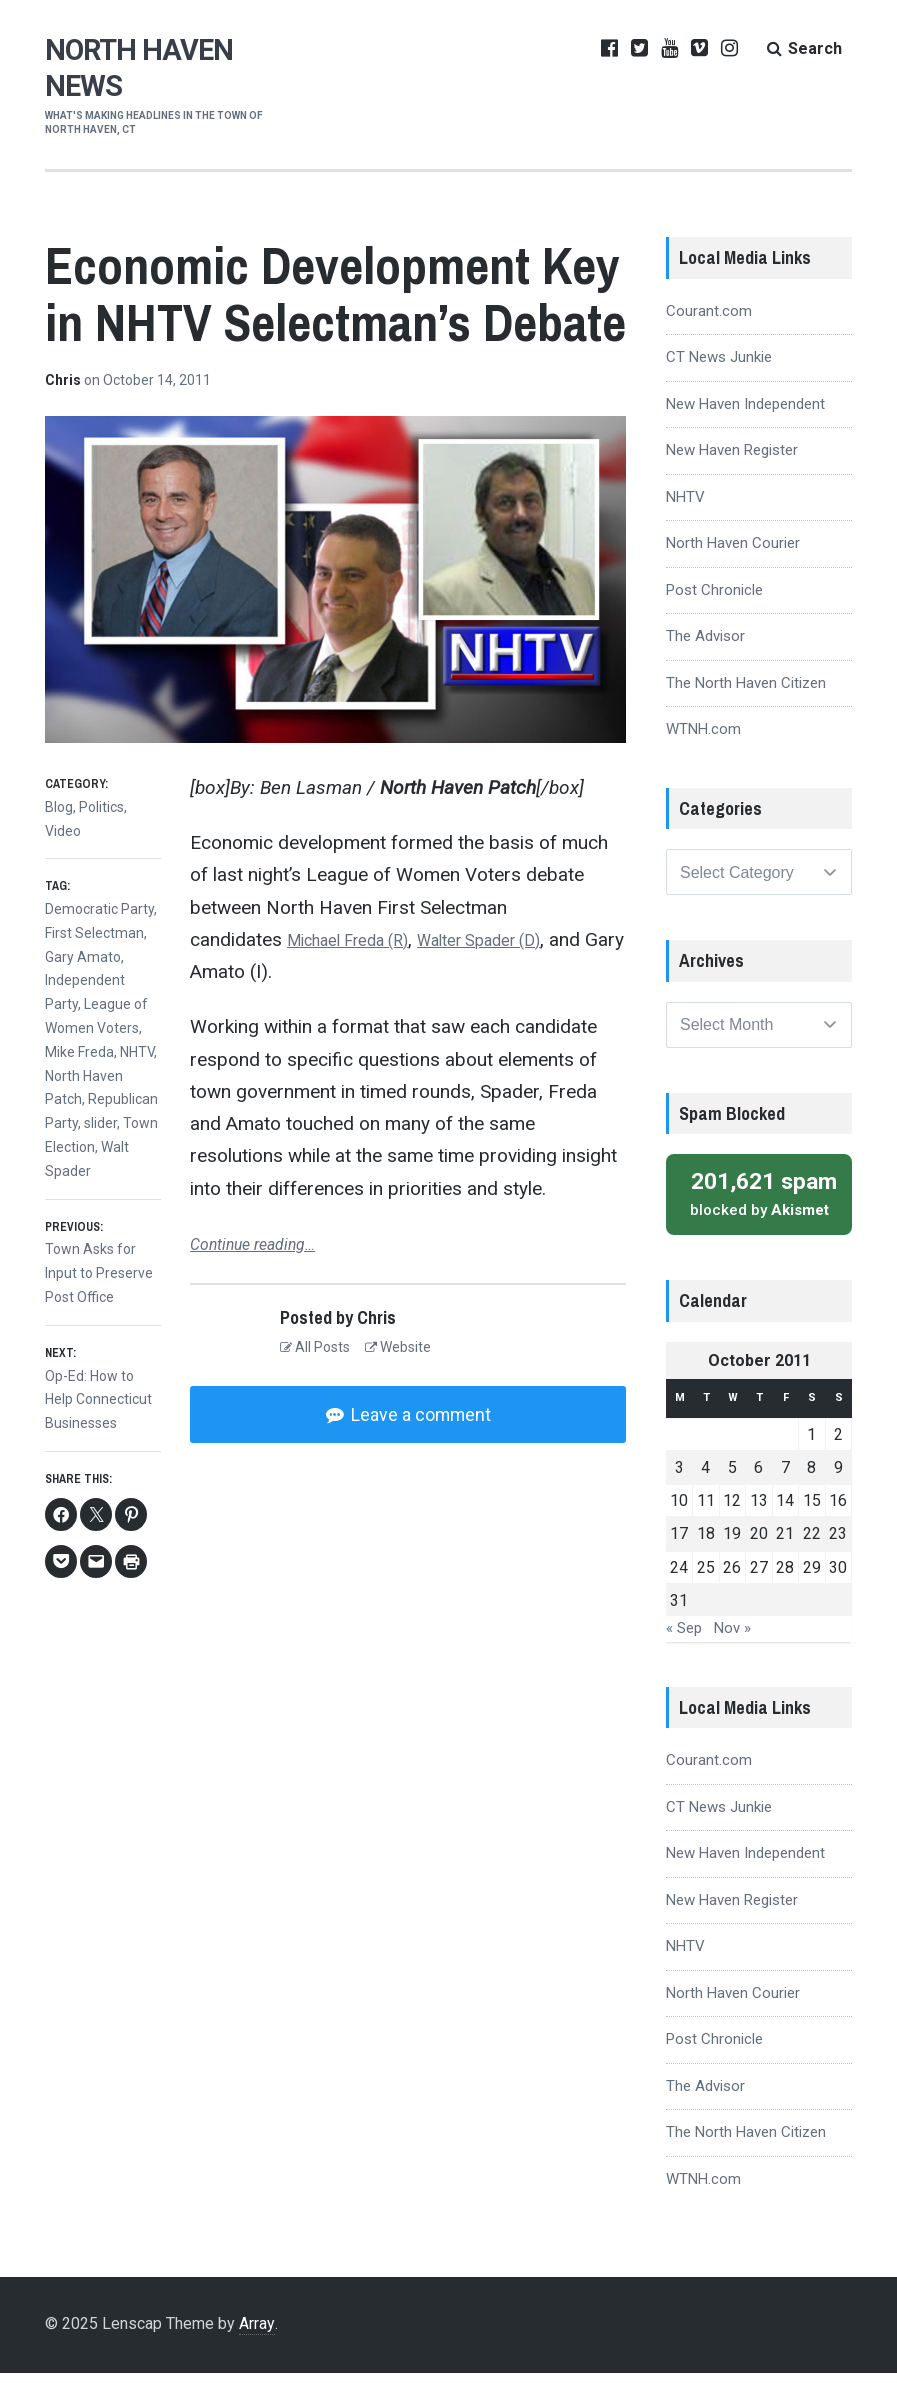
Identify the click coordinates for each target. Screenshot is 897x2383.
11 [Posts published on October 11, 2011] (706, 1510)
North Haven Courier (733, 543)
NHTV (137, 1052)
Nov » (732, 1638)
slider (100, 1123)
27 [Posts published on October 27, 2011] (759, 1577)
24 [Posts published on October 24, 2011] (679, 1577)
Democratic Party (99, 909)
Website (398, 1347)
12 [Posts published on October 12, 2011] (732, 1510)
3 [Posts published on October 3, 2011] (679, 1477)
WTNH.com (703, 729)
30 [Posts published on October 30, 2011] (838, 1577)
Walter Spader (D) (520, 939)
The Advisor (705, 636)
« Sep (684, 1638)
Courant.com (709, 311)
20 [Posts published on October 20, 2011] (759, 1543)
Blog (59, 807)
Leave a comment (419, 1414)
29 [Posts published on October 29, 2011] (812, 1577)
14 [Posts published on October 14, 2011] (785, 1510)
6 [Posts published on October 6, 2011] (758, 1477)
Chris (64, 380)
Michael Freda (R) (361, 939)
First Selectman (94, 933)
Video (63, 831)
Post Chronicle (714, 590)
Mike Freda (79, 1052)
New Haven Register (732, 450)
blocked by (759, 1202)
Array (256, 2333)
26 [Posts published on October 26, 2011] (732, 1577)
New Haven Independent (745, 404)
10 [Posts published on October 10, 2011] (679, 1510)
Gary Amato (83, 957)
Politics (101, 807)
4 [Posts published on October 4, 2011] (705, 1477)
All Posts (315, 1347)
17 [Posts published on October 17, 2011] (679, 1543)
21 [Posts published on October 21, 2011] (785, 1543)
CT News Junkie (719, 357)
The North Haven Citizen (746, 683)
